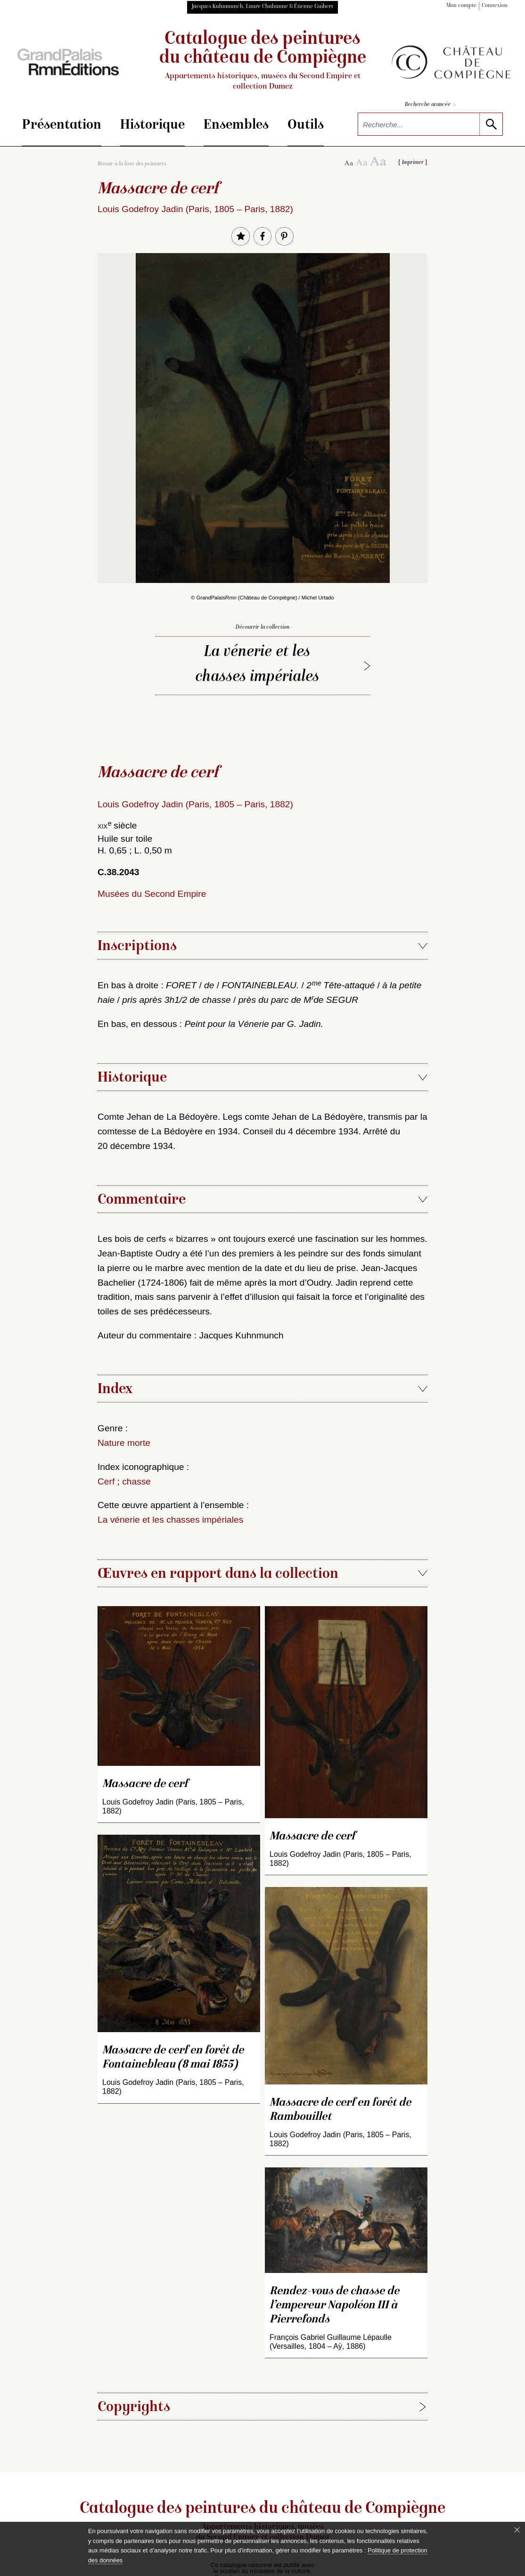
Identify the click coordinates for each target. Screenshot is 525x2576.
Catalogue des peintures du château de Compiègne (262, 61)
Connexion (495, 6)
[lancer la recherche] (490, 124)
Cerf (106, 1481)
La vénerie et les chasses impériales (257, 665)
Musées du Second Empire (152, 894)
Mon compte (461, 6)
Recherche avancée (430, 104)
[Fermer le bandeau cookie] (517, 2529)
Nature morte (124, 1443)
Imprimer (413, 163)
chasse (136, 1481)
